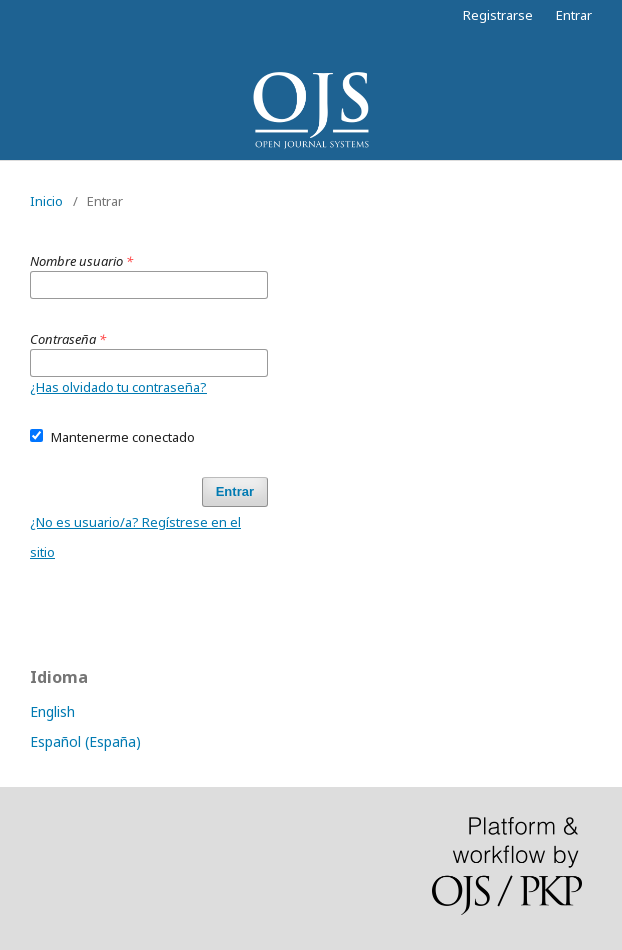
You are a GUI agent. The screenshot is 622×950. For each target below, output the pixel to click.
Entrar (574, 15)
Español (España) (85, 741)
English (52, 711)
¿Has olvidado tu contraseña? (118, 387)
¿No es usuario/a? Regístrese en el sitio (135, 537)
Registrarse (498, 15)
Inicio (46, 201)
